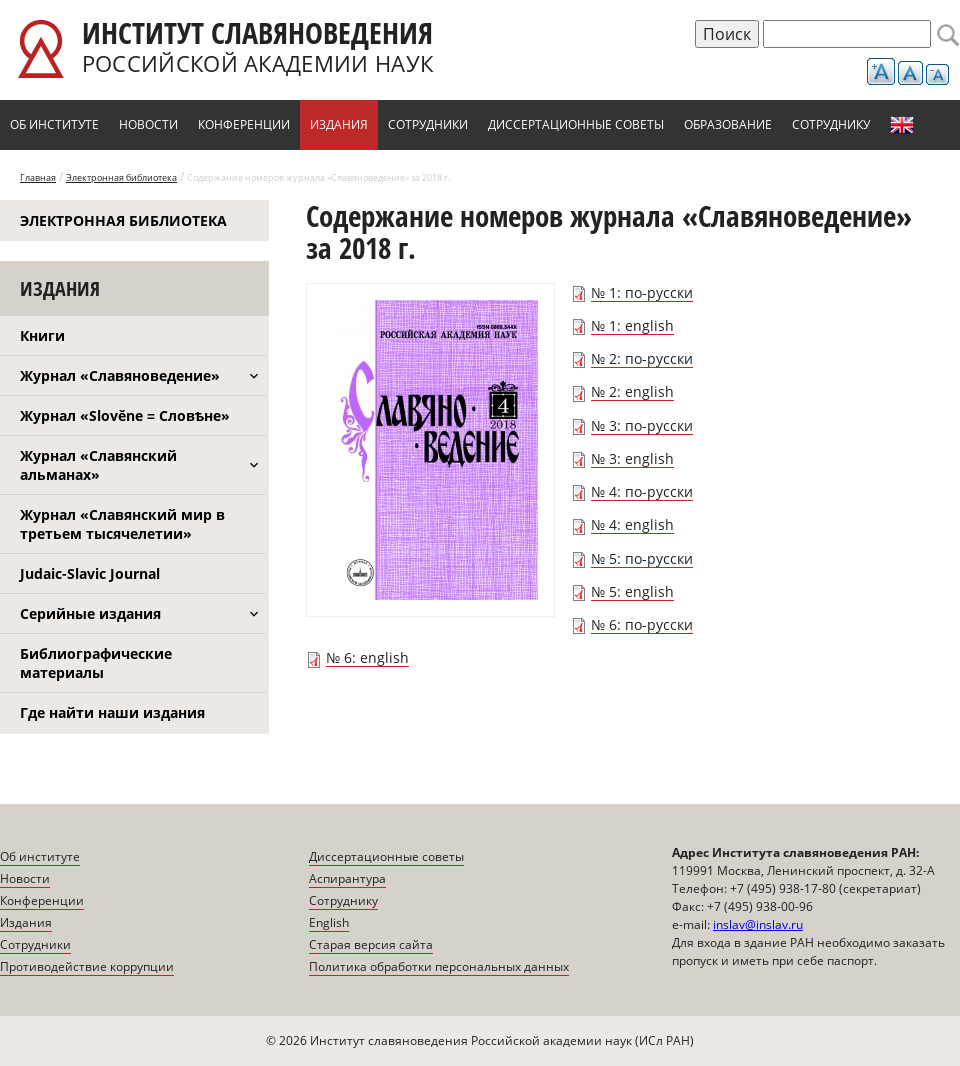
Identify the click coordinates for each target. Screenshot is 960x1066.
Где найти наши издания (112, 712)
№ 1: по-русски (642, 292)
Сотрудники (428, 124)
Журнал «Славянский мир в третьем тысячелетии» (122, 524)
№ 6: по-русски (642, 624)
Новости (148, 124)
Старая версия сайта (371, 944)
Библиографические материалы (96, 663)
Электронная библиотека (121, 177)
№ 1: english (632, 325)
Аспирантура (347, 878)
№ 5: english (632, 591)
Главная (38, 177)
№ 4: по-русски (642, 491)
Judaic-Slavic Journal (90, 573)
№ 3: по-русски (642, 425)
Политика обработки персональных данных (439, 966)
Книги (42, 335)
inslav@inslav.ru (758, 924)
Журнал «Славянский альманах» (98, 465)
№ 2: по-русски (642, 358)
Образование (728, 124)
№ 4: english (632, 524)
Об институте (54, 124)
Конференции (244, 124)
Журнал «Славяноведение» (120, 375)
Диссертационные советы (576, 124)
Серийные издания (90, 613)
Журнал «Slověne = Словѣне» (125, 415)
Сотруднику (831, 124)
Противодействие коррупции (87, 966)
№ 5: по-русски (642, 558)
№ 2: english (632, 391)
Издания (339, 124)
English (902, 125)
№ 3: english (632, 458)
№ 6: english (367, 657)
